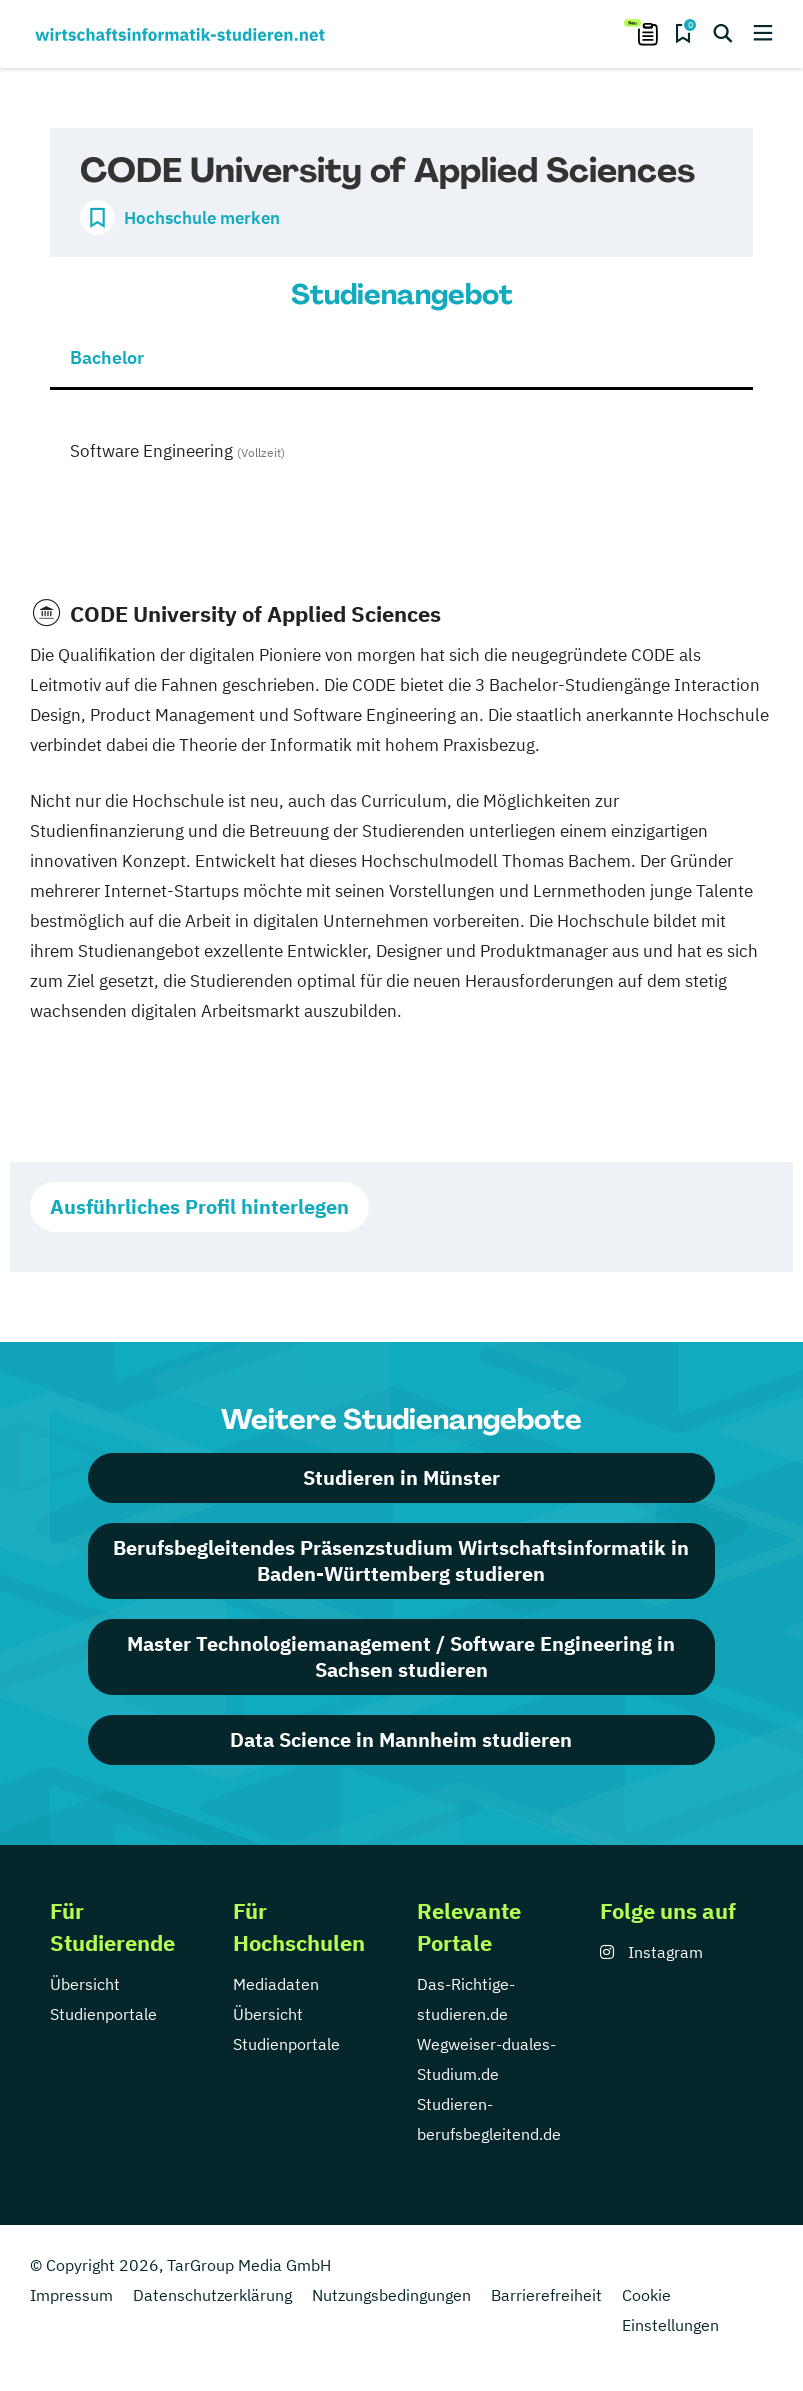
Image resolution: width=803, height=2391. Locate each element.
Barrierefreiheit (546, 2295)
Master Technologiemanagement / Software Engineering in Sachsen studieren (401, 1656)
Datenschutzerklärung (212, 2295)
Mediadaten (276, 1984)
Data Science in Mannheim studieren (401, 1739)
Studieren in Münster (401, 1477)
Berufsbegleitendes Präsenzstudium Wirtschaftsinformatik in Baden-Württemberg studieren (401, 1560)
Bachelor (107, 357)
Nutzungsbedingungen (391, 2295)
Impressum (71, 2295)
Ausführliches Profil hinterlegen (199, 1206)
